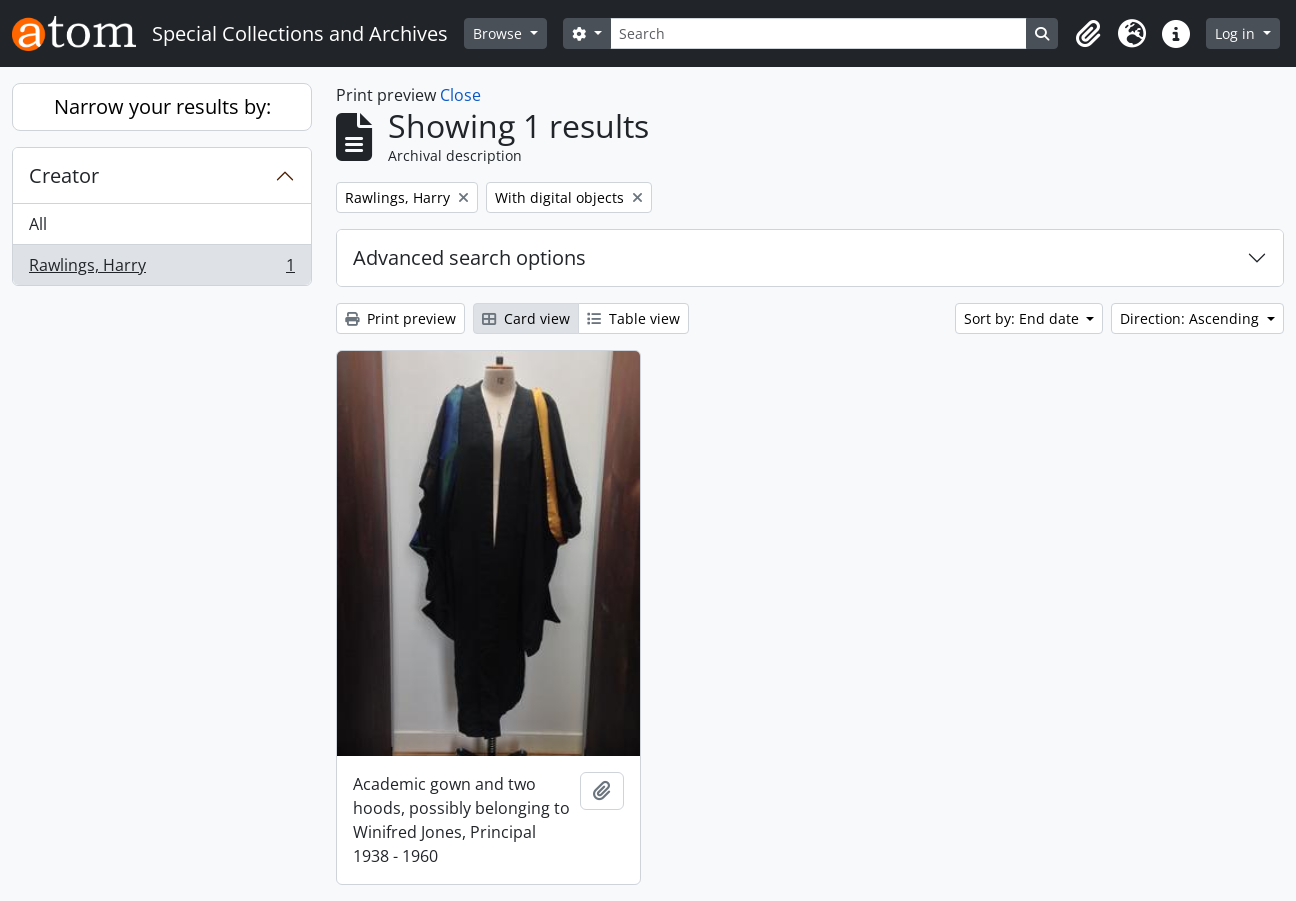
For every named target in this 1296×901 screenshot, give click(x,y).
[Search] (819, 33)
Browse (499, 33)
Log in (1237, 33)
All (38, 224)
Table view (633, 318)
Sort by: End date (1023, 318)
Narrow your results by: (162, 106)
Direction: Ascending (1191, 318)
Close (460, 95)
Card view (526, 318)
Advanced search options (469, 257)
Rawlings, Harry (161, 269)
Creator (64, 175)
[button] (1088, 34)
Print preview (400, 318)
